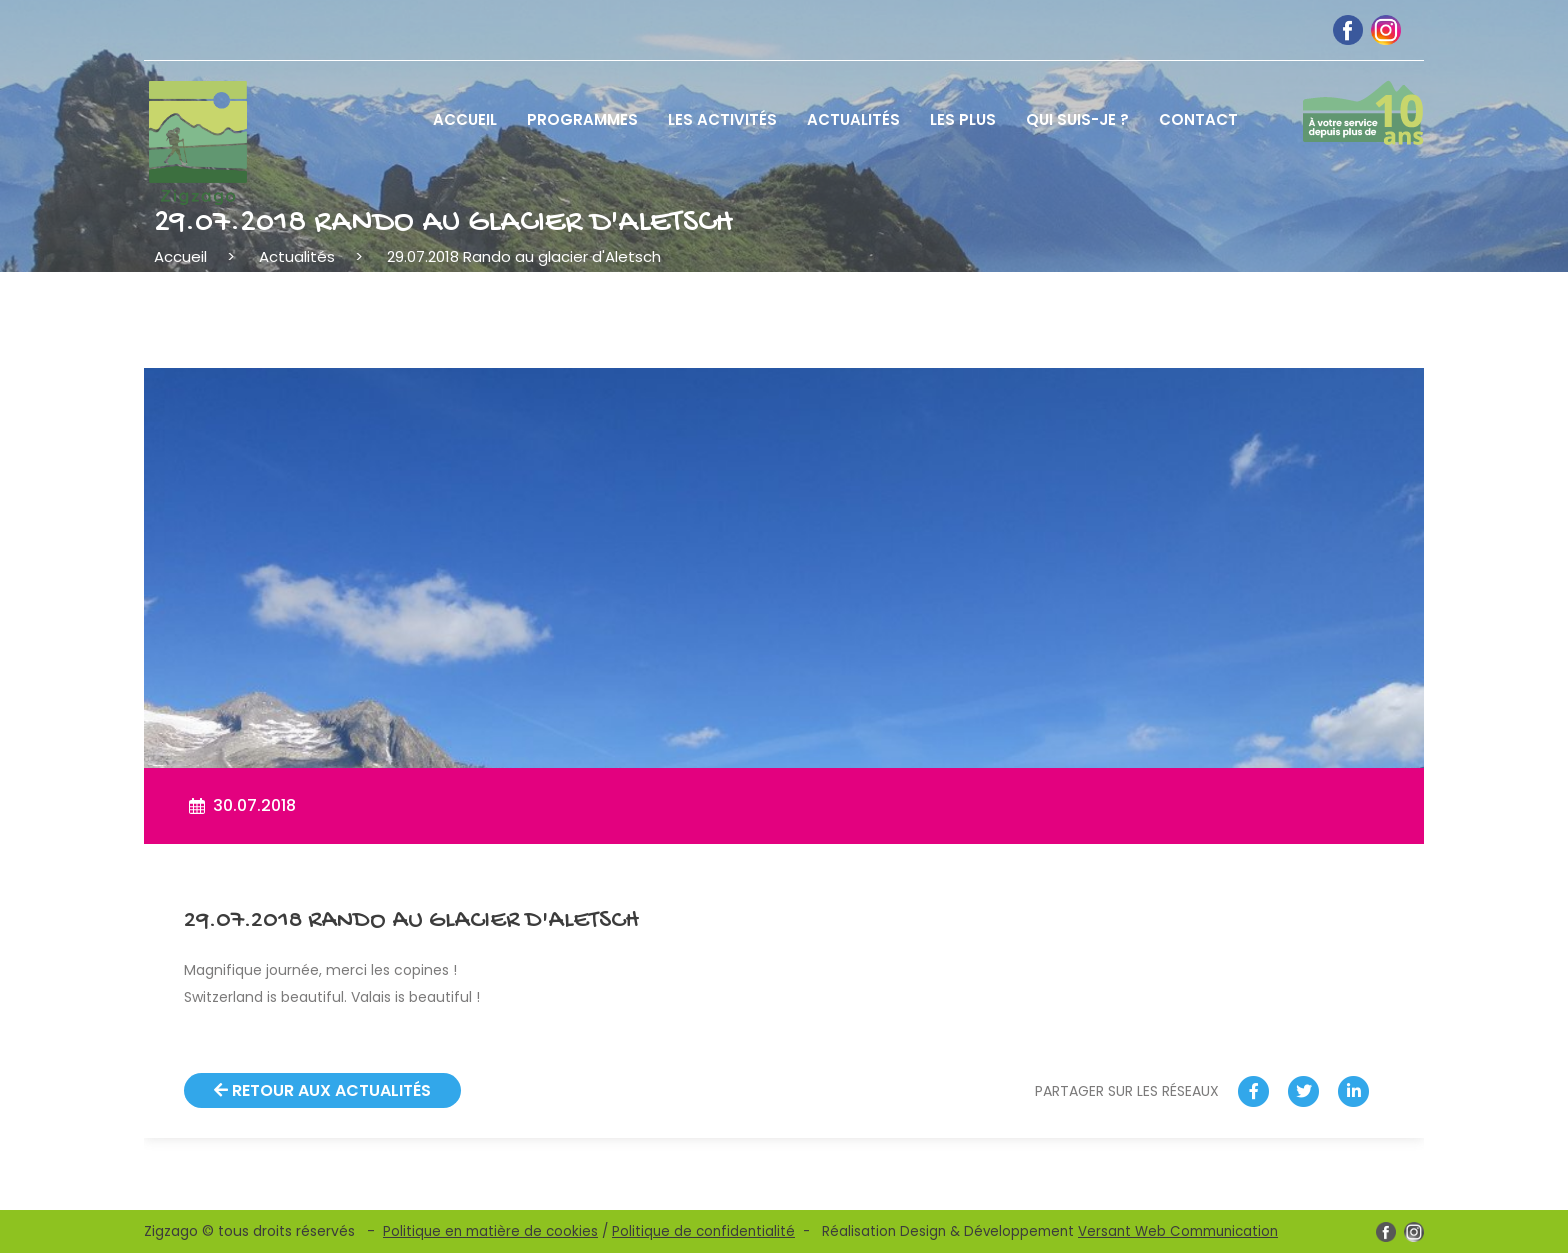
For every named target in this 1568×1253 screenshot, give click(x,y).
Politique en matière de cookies (490, 1231)
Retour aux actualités (322, 1090)
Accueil (180, 256)
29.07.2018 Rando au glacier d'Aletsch (524, 256)
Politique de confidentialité (703, 1231)
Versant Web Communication (1178, 1231)
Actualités (297, 256)
